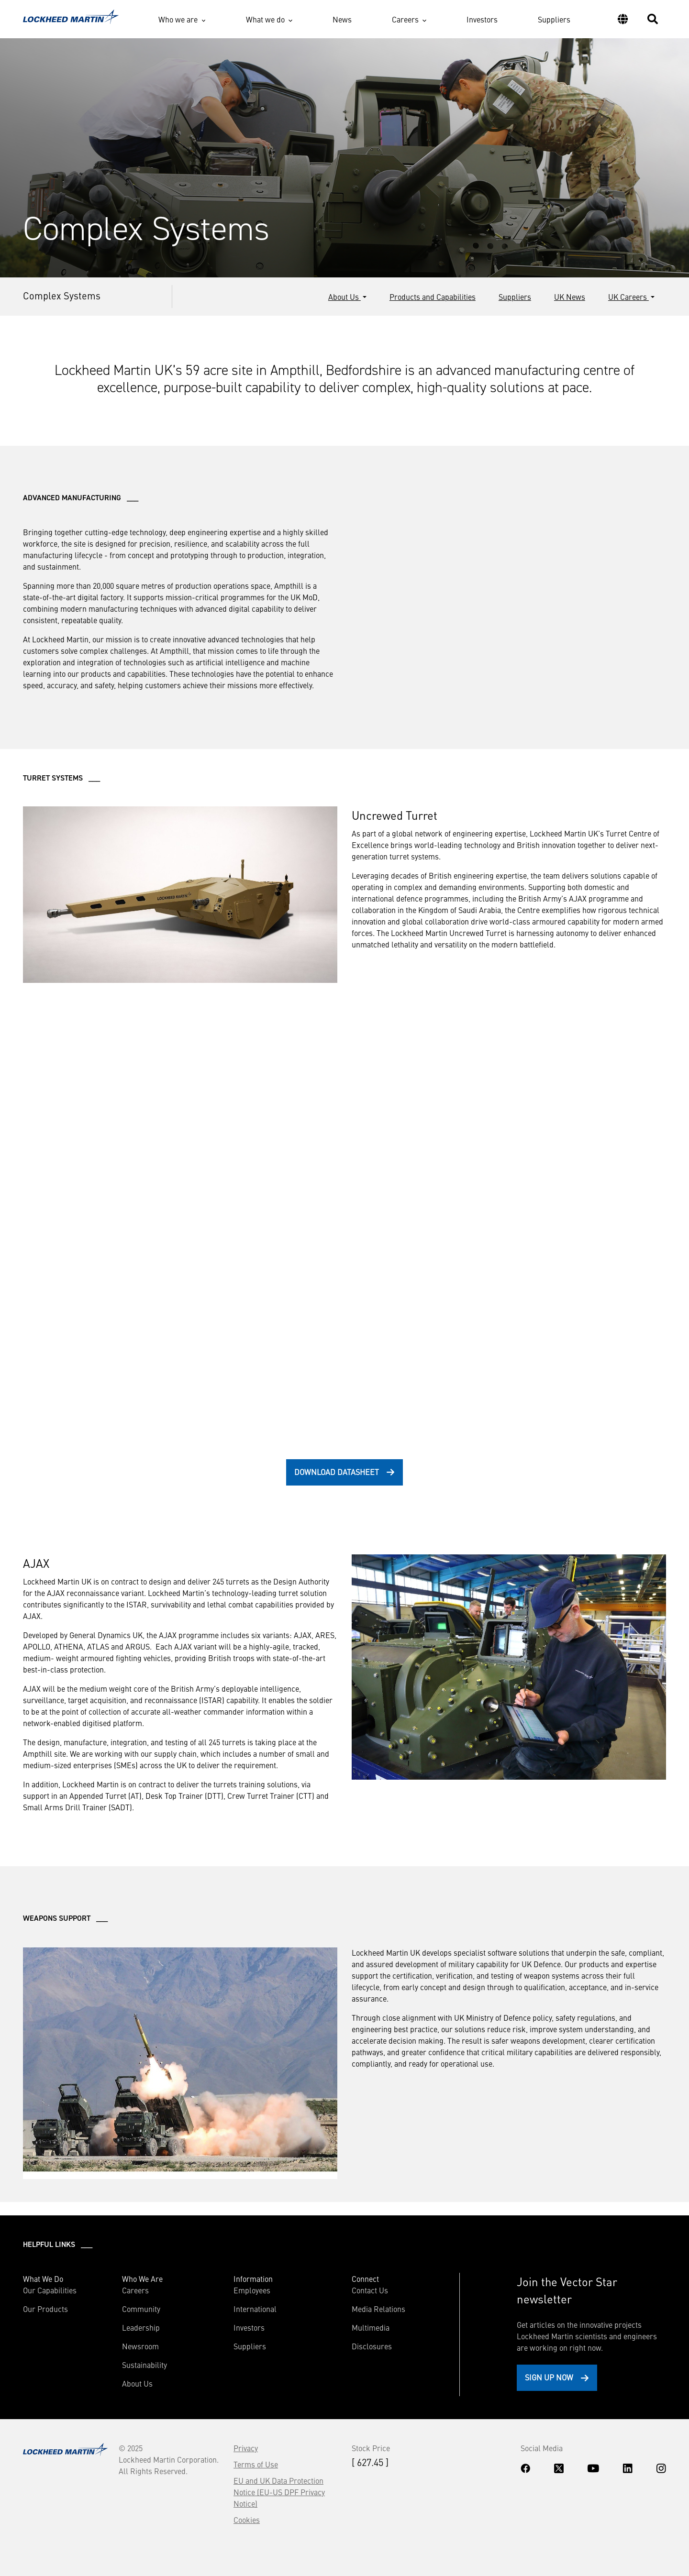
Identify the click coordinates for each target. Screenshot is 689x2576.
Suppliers (554, 19)
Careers (405, 19)
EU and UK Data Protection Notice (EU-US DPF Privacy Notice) (279, 2492)
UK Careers (628, 296)
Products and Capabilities (432, 296)
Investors (482, 19)
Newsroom (140, 2346)
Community (141, 2308)
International (255, 2308)
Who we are (178, 19)
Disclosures (372, 2346)
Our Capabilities (50, 2290)
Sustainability (144, 2364)
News (342, 19)
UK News (569, 296)
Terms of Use (255, 2464)
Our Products (45, 2308)
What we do (265, 19)
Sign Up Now (549, 2377)
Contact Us (370, 2290)
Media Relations (378, 2308)
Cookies (246, 2519)
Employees (251, 2290)
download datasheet (336, 1471)
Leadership (141, 2327)
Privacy (245, 2448)
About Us (344, 296)
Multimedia (370, 2327)
